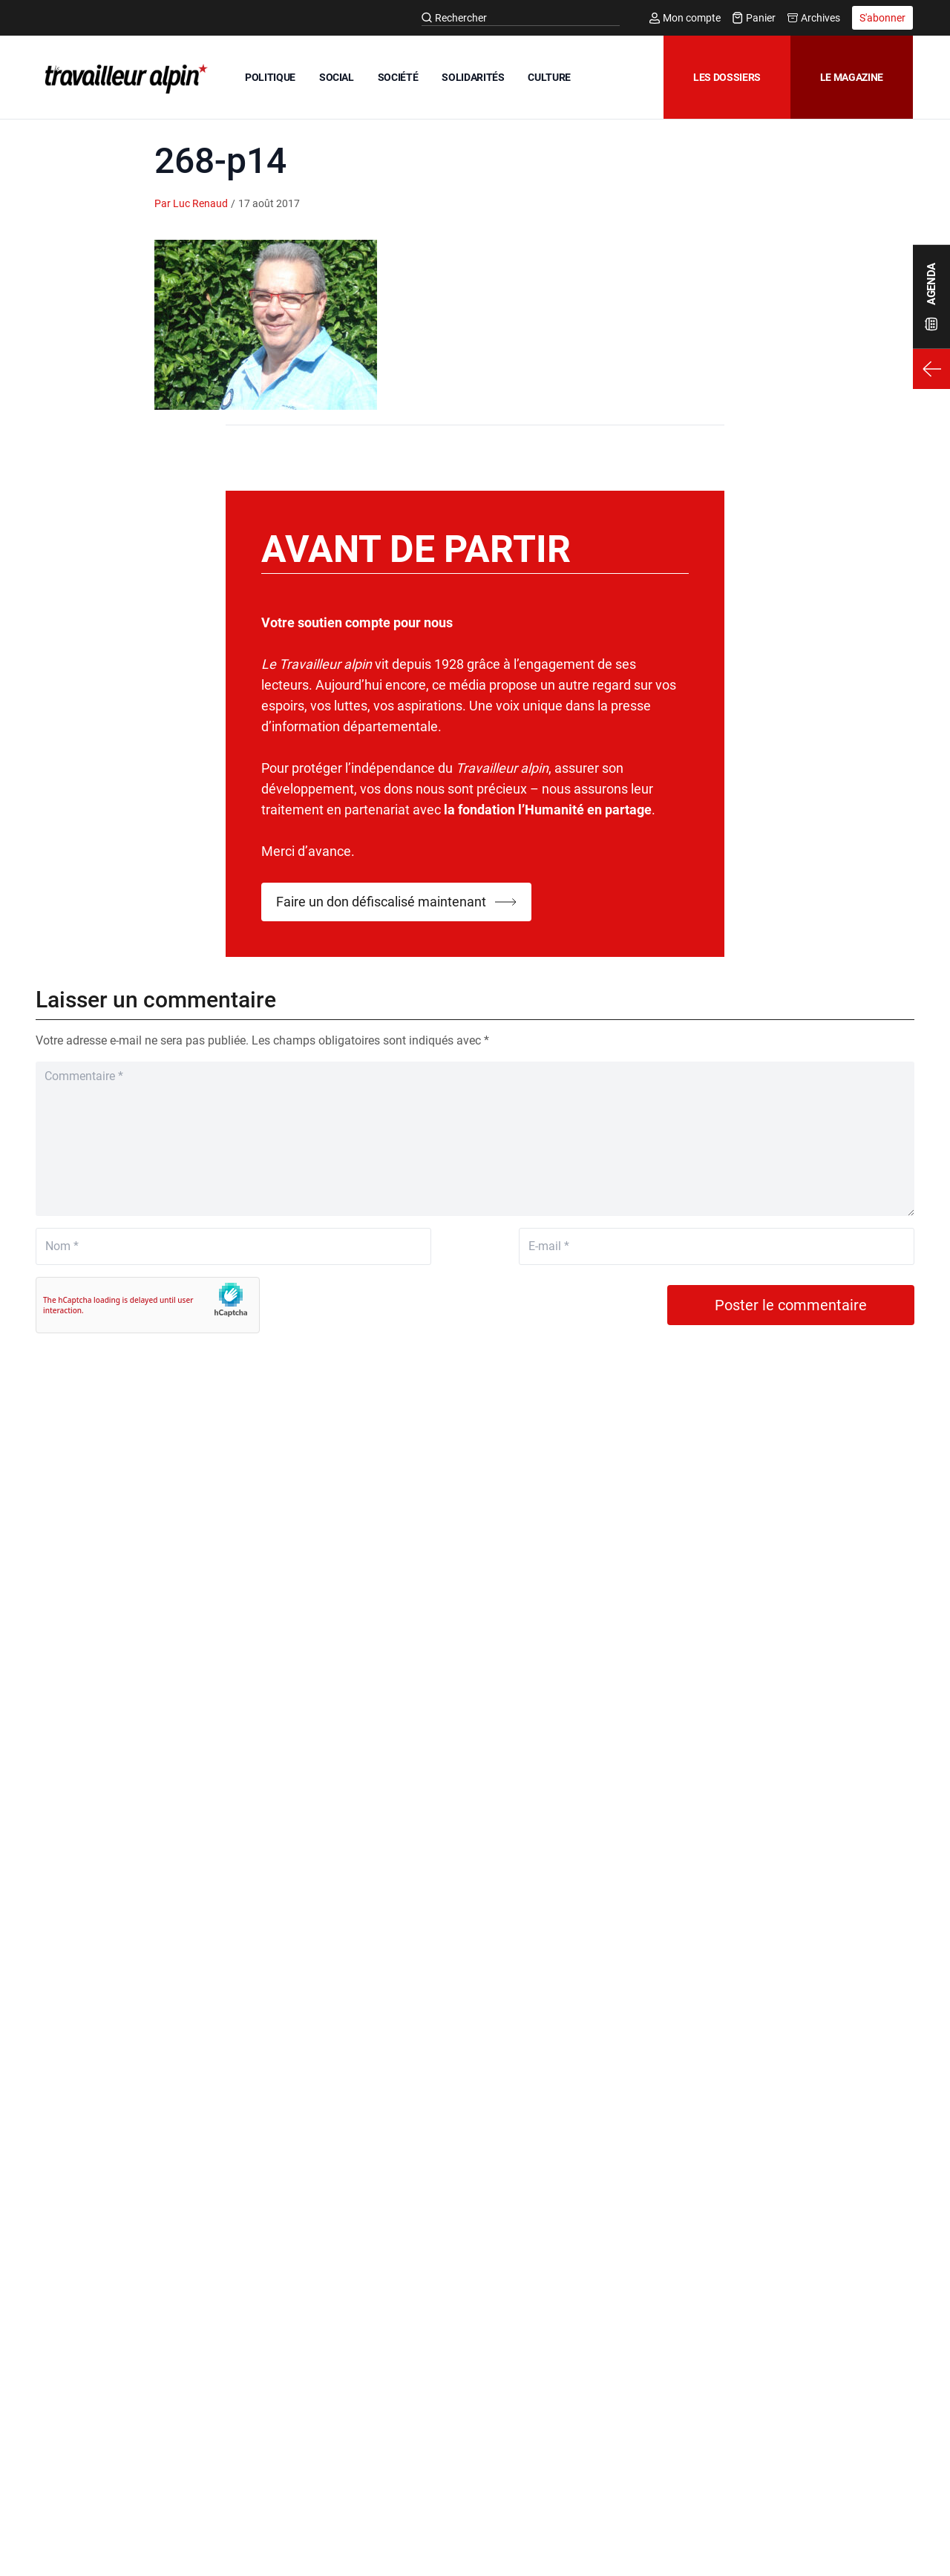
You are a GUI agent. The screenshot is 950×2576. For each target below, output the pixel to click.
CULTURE (549, 77)
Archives (813, 18)
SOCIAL (336, 77)
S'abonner (882, 18)
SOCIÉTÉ (398, 77)
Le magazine (851, 77)
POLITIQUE (270, 77)
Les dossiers (727, 77)
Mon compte (685, 18)
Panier (754, 18)
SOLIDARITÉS (473, 77)
